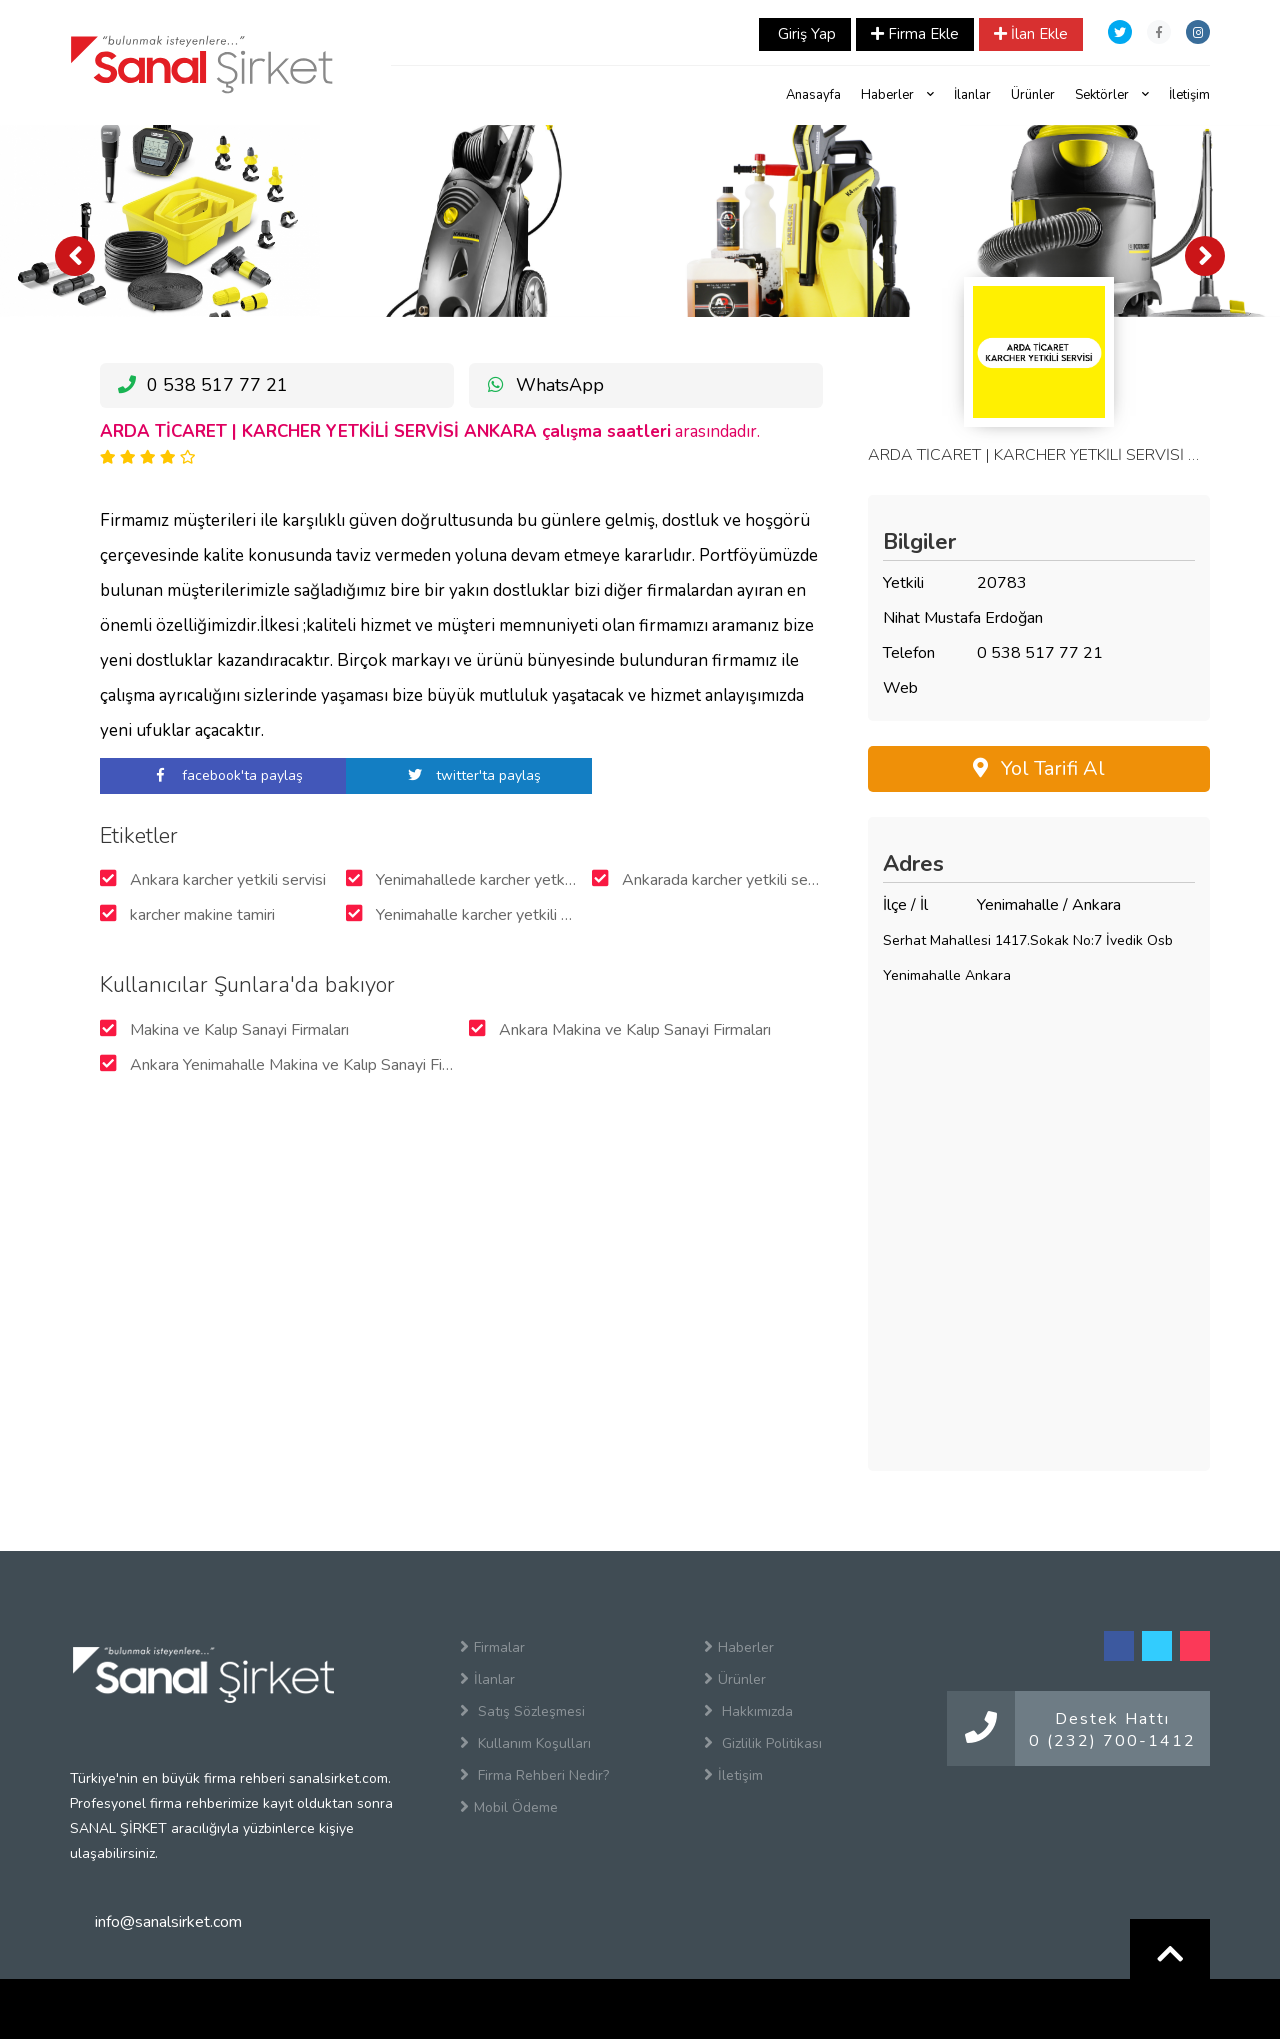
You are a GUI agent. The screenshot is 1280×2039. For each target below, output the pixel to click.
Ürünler (1033, 95)
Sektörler (1112, 95)
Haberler (897, 95)
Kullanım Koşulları (525, 1743)
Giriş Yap (805, 34)
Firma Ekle (915, 34)
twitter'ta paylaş (469, 775)
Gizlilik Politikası (763, 1743)
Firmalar (492, 1647)
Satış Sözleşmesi (522, 1711)
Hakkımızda (748, 1711)
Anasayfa (813, 95)
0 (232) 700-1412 (1112, 1741)
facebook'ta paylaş (223, 775)
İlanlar (972, 95)
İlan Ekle (1031, 34)
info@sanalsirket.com (168, 1922)
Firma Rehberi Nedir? (534, 1775)
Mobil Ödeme (509, 1807)
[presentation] (75, 256)
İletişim (1189, 95)
